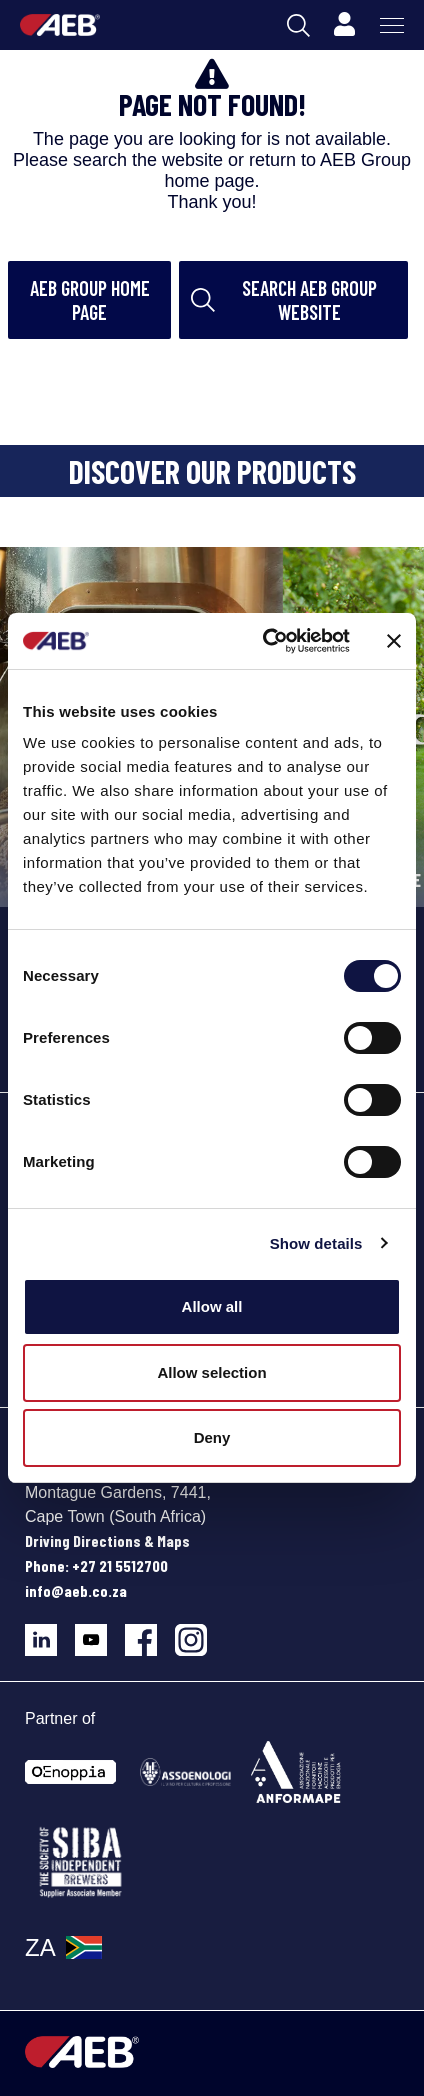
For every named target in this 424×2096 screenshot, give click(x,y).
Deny (212, 1437)
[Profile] (344, 25)
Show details (316, 1243)
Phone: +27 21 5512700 (96, 1565)
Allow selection (211, 1372)
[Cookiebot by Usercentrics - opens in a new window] (265, 641)
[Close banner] (394, 641)
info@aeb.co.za (76, 1590)
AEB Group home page (90, 300)
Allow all (212, 1306)
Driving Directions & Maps (107, 1540)
